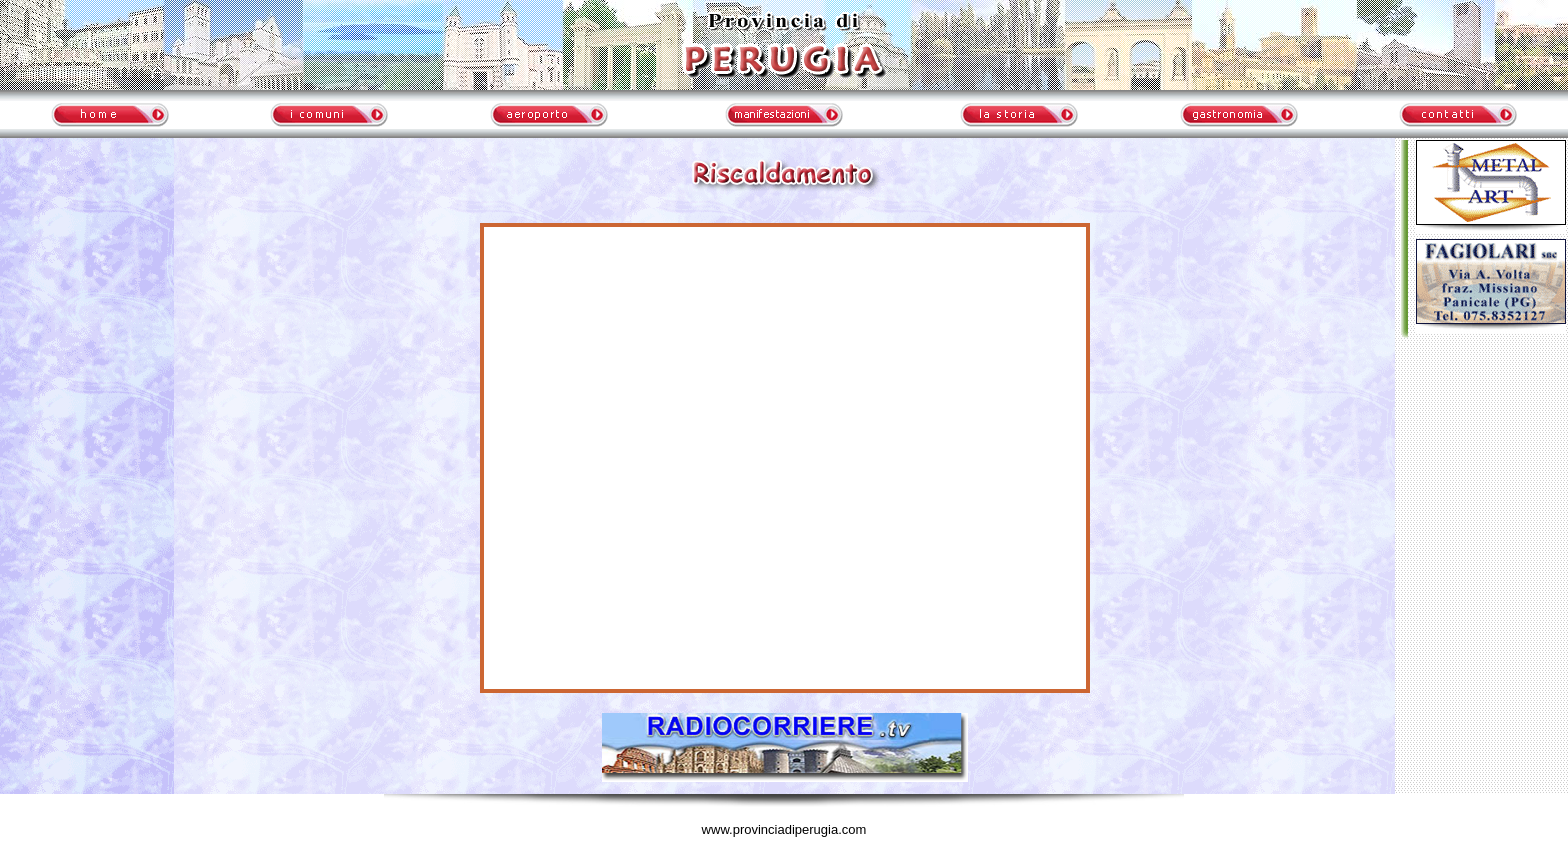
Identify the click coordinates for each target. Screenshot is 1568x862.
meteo (87, 325)
